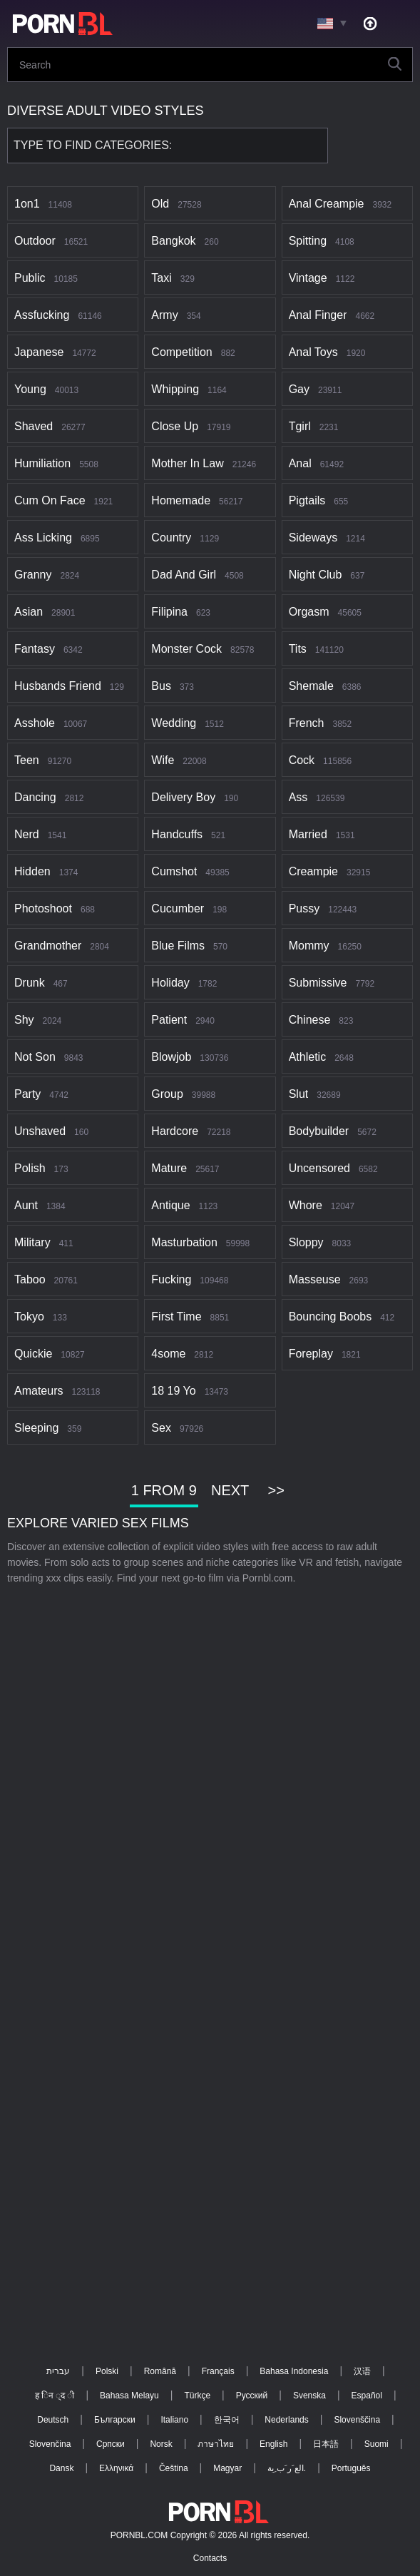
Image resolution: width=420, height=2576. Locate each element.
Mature (169, 1168)
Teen (26, 760)
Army (164, 315)
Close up (174, 426)
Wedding (173, 723)
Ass (298, 797)
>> (276, 1490)
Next (230, 1490)
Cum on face (50, 500)
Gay (299, 389)
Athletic (307, 1057)
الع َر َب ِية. (286, 2468)
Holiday (170, 983)
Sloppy (306, 1242)
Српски (110, 2444)
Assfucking (41, 315)
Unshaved (40, 1131)
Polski (107, 2371)
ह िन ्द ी (54, 2396)
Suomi (376, 2444)
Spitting (308, 241)
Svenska (309, 2396)
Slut (299, 1094)
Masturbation (184, 1242)
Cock (301, 760)
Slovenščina (357, 2420)
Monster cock (186, 649)
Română (160, 2371)
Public (30, 278)
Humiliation (42, 463)
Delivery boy (183, 797)
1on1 (27, 204)
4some (168, 1354)
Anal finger (318, 315)
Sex (161, 1428)
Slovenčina (50, 2444)
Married (308, 834)
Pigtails (307, 500)
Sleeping (36, 1428)
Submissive (318, 983)
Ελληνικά (116, 2468)
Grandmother (47, 946)
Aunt (26, 1205)
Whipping (175, 389)
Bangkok (173, 241)
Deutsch (52, 2420)
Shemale (311, 686)
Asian (28, 612)
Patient (169, 1020)
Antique (170, 1205)
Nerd (26, 834)
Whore (305, 1205)
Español (367, 2396)
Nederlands (286, 2420)
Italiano (174, 2420)
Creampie (313, 871)
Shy (24, 1020)
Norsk (161, 2444)
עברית (58, 2371)
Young (30, 389)
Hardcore (174, 1131)
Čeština (173, 2468)
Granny (32, 575)
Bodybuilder (319, 1131)
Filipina (169, 612)
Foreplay (311, 1354)
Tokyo (29, 1316)
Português (351, 2468)
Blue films (178, 946)
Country (171, 537)
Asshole (34, 723)
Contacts (210, 2558)
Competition (181, 352)
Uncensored (319, 1168)
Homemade (180, 500)
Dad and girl (183, 575)
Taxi (161, 278)
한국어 (227, 2420)
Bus (161, 686)
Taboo (30, 1279)
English (273, 2444)
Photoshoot (43, 908)
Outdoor (35, 241)
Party (27, 1094)
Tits (298, 649)
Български (114, 2420)
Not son (35, 1057)
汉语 (362, 2371)
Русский (252, 2396)
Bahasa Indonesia (294, 2371)
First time (176, 1316)
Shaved (33, 426)
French (306, 723)
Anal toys (313, 352)
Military (32, 1242)
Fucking (171, 1279)
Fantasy (34, 649)
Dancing (35, 797)
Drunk (29, 983)
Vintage (308, 278)
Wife (162, 760)
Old (160, 204)
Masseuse (315, 1279)
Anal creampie (326, 204)
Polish (30, 1168)
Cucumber (177, 908)
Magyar (227, 2468)
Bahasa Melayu (129, 2396)
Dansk (61, 2468)
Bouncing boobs (330, 1316)
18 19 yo (173, 1391)
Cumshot (174, 871)
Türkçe (197, 2396)
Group (167, 1094)
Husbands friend (57, 686)
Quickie (33, 1354)
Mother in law (187, 463)
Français (218, 2371)
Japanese (38, 352)
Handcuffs (177, 834)
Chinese (310, 1020)
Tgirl (300, 426)
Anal (300, 463)
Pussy (304, 908)
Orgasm (309, 612)
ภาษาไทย (216, 2444)
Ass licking (43, 537)
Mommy (309, 946)
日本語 (326, 2444)
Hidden (32, 871)
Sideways (313, 537)
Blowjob (171, 1057)
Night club (315, 575)
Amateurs (38, 1391)
